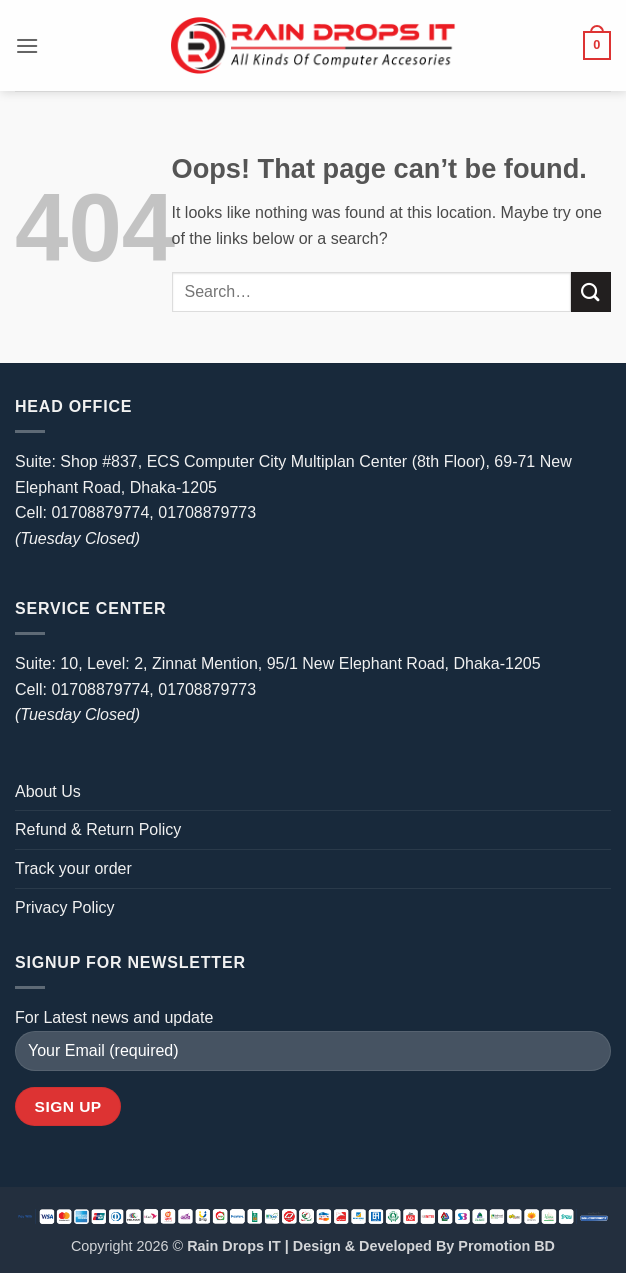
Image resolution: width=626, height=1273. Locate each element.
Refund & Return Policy (98, 829)
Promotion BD (506, 1246)
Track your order (73, 868)
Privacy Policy (65, 907)
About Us (48, 791)
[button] (27, 45)
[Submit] (591, 291)
